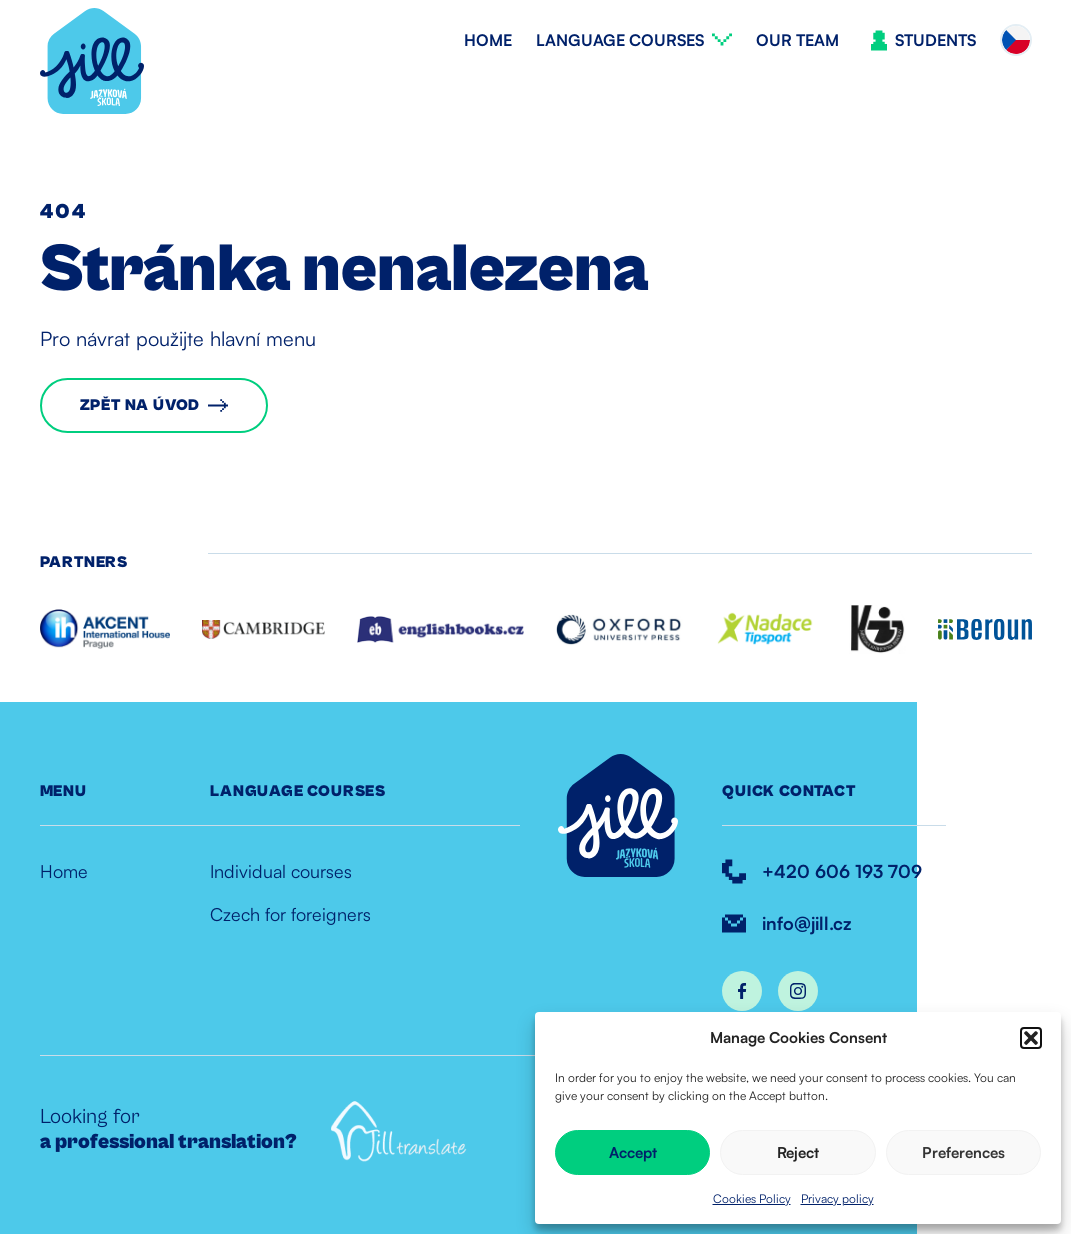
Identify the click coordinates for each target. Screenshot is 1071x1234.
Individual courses (281, 871)
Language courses (620, 40)
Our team (797, 40)
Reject (798, 1152)
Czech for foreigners (290, 914)
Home (488, 40)
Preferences (963, 1152)
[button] (1031, 1038)
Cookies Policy (752, 1198)
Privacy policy (837, 1198)
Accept (633, 1152)
